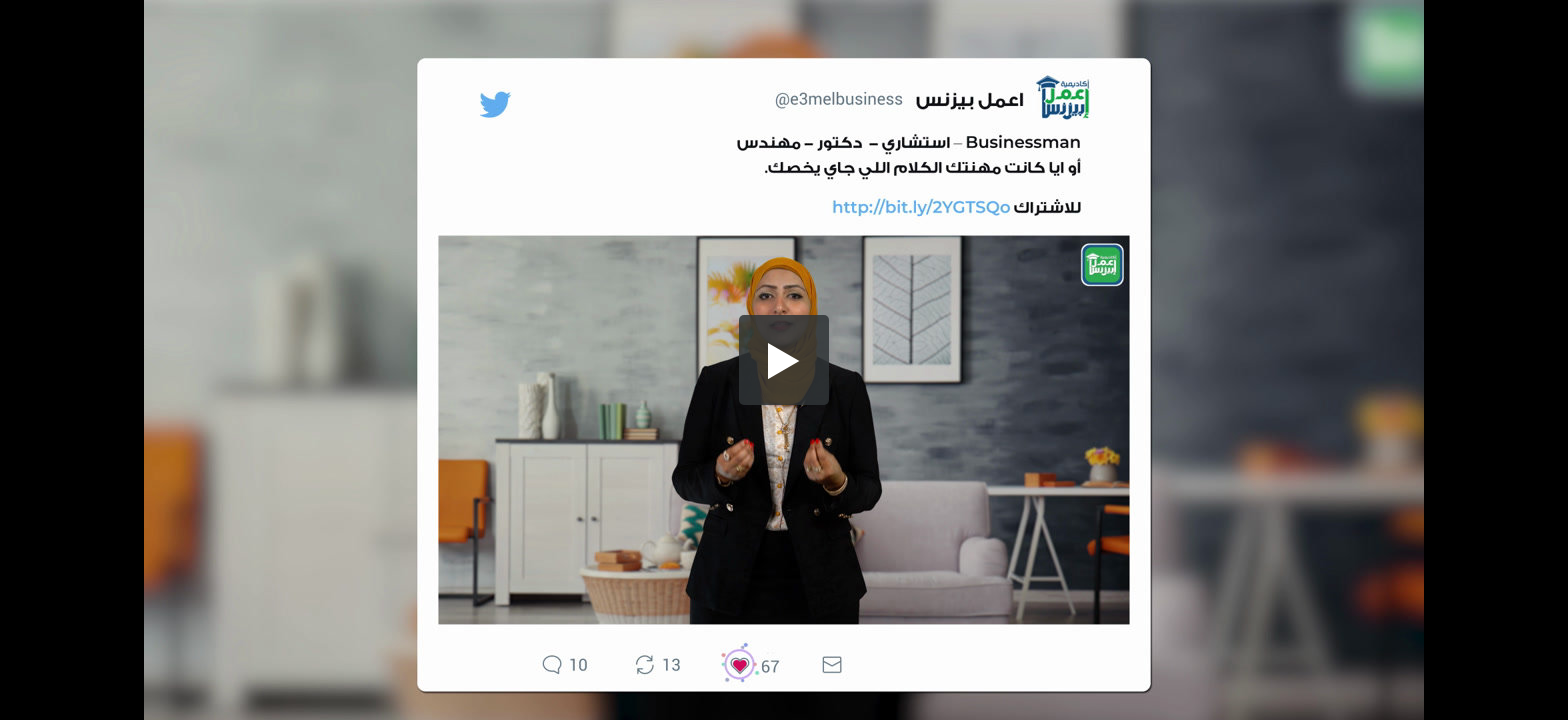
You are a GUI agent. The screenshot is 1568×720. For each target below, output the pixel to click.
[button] (784, 360)
